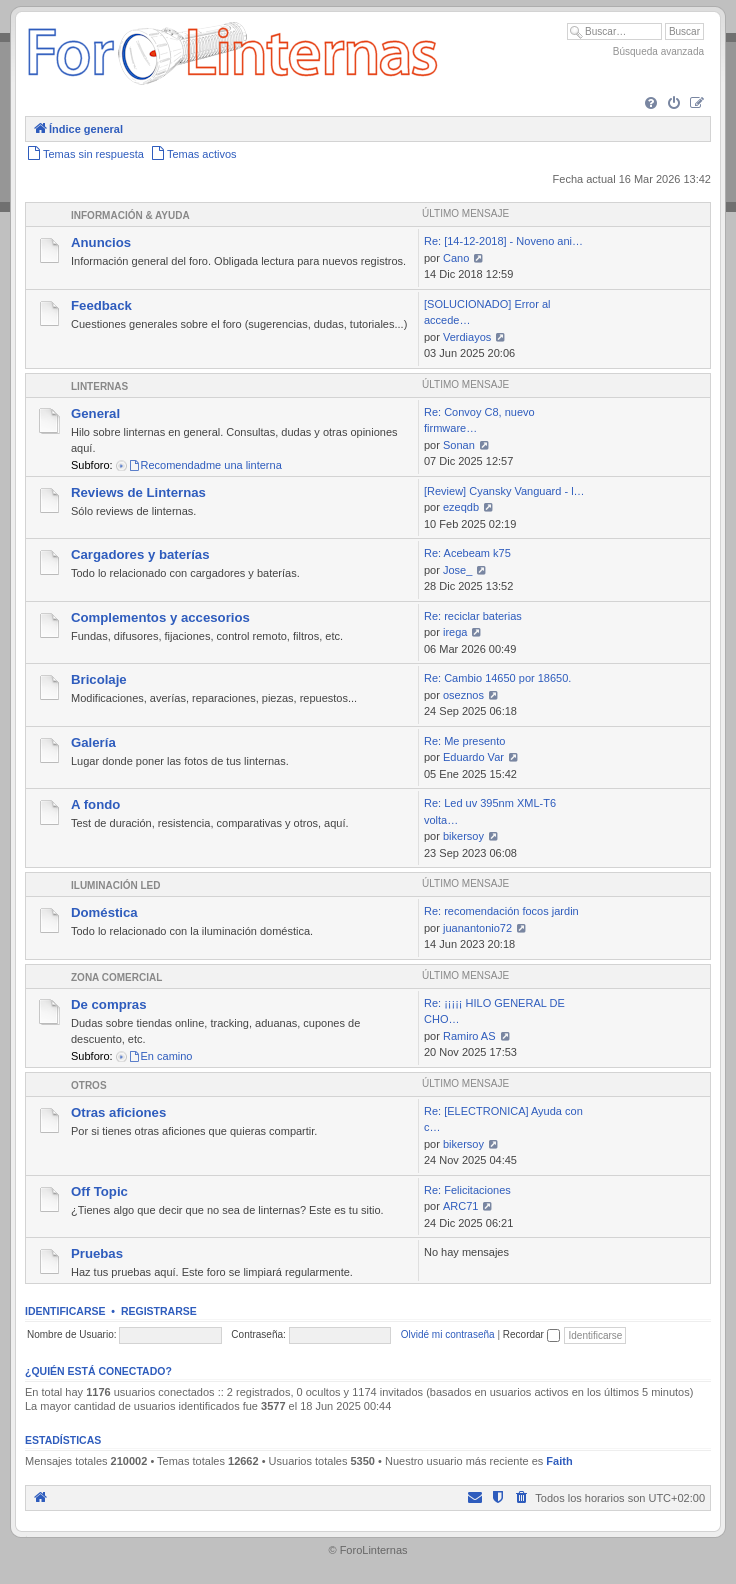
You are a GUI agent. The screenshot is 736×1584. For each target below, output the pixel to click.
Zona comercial (116, 977)
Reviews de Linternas (138, 492)
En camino (160, 1056)
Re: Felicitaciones (467, 1190)
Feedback (101, 305)
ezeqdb (461, 507)
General (95, 413)
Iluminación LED (115, 885)
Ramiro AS (469, 1036)
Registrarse (159, 1311)
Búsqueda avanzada (658, 51)
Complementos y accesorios (160, 617)
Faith (559, 1461)
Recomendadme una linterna (205, 465)
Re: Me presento (464, 741)
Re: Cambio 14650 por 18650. (497, 678)
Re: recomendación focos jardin (501, 911)
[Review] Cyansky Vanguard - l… (504, 491)
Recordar (531, 1334)
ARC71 (460, 1206)
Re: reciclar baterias (473, 616)
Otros (89, 1085)
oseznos (463, 695)
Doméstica (104, 912)
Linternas (99, 386)
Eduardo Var (473, 757)
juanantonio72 (477, 928)
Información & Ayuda (130, 215)
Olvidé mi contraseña (448, 1334)
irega (455, 632)
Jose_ (457, 570)
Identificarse (65, 1311)
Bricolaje (99, 679)
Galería (93, 742)
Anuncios (101, 242)
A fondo (95, 804)
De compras (109, 1004)
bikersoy (463, 836)
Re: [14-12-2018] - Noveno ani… (503, 241)
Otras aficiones (118, 1112)
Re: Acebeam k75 (467, 553)
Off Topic (99, 1191)
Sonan (459, 445)
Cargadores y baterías (140, 554)
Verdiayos (467, 337)
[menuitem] (651, 104)
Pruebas (97, 1253)
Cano (456, 258)
